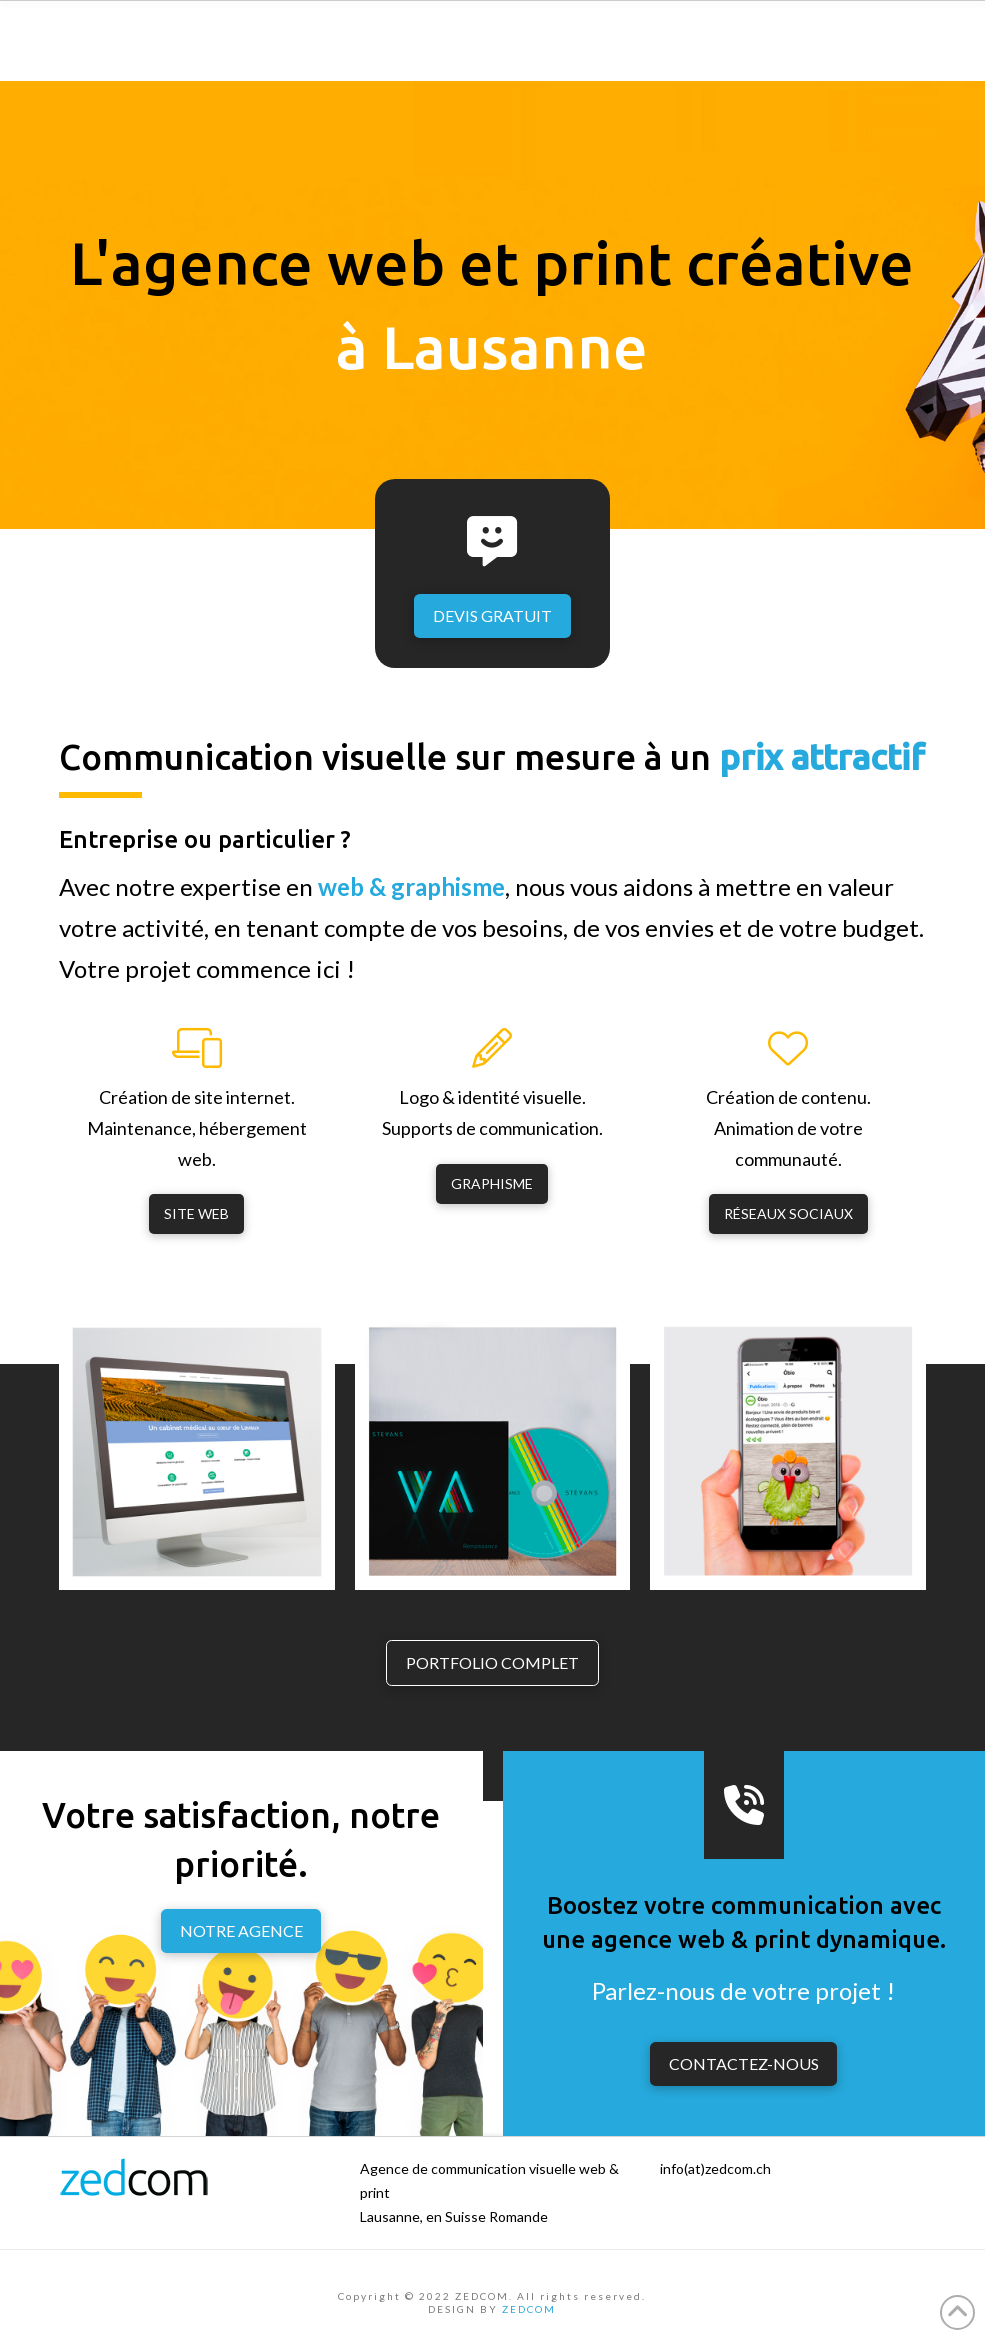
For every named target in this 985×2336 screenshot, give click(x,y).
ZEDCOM (529, 2309)
